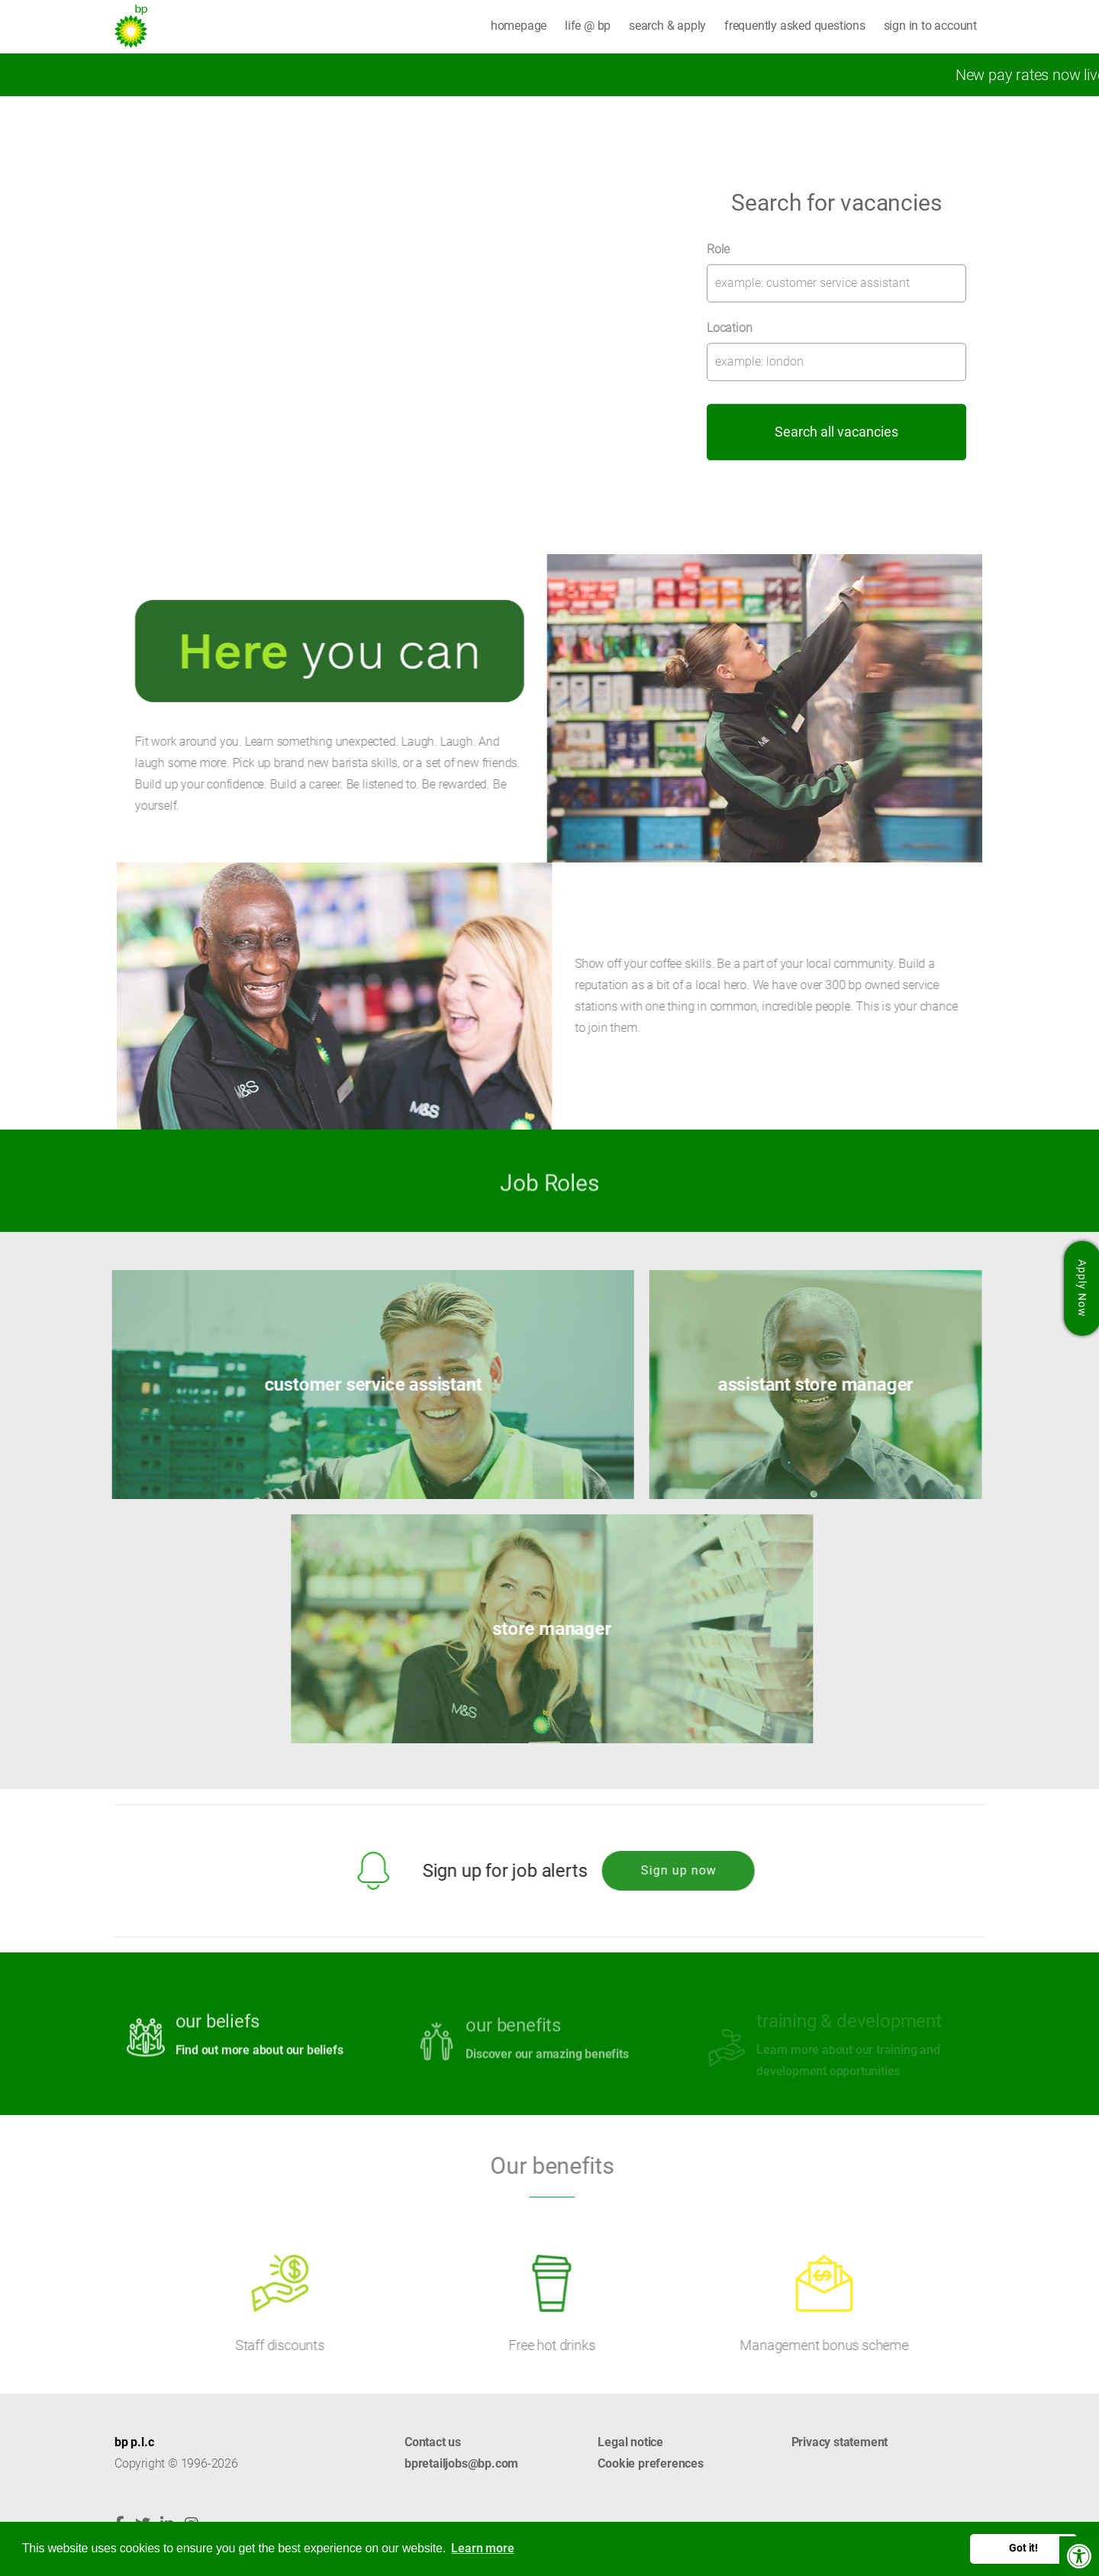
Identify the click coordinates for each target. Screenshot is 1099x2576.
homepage (518, 25)
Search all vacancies (836, 432)
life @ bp (588, 25)
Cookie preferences (650, 2463)
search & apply (667, 25)
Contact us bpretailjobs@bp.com (461, 2453)
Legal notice (630, 2442)
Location (729, 328)
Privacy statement (839, 2442)
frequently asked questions (794, 25)
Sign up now (666, 1870)
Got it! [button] (1023, 2548)
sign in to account (930, 25)
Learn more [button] (482, 2548)
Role (718, 249)
